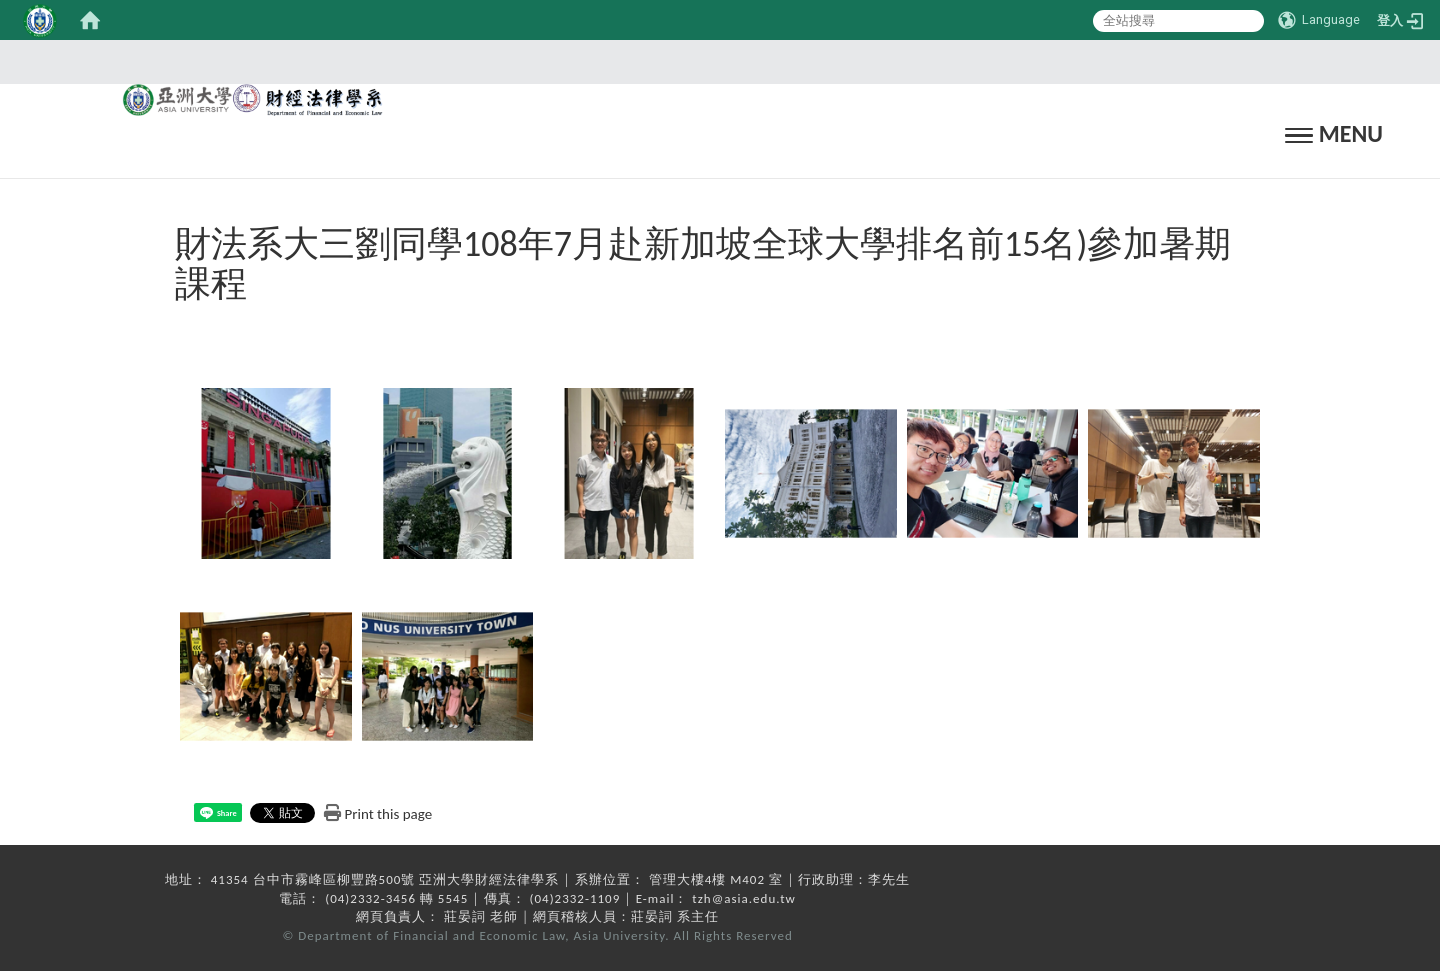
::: (714, 61)
